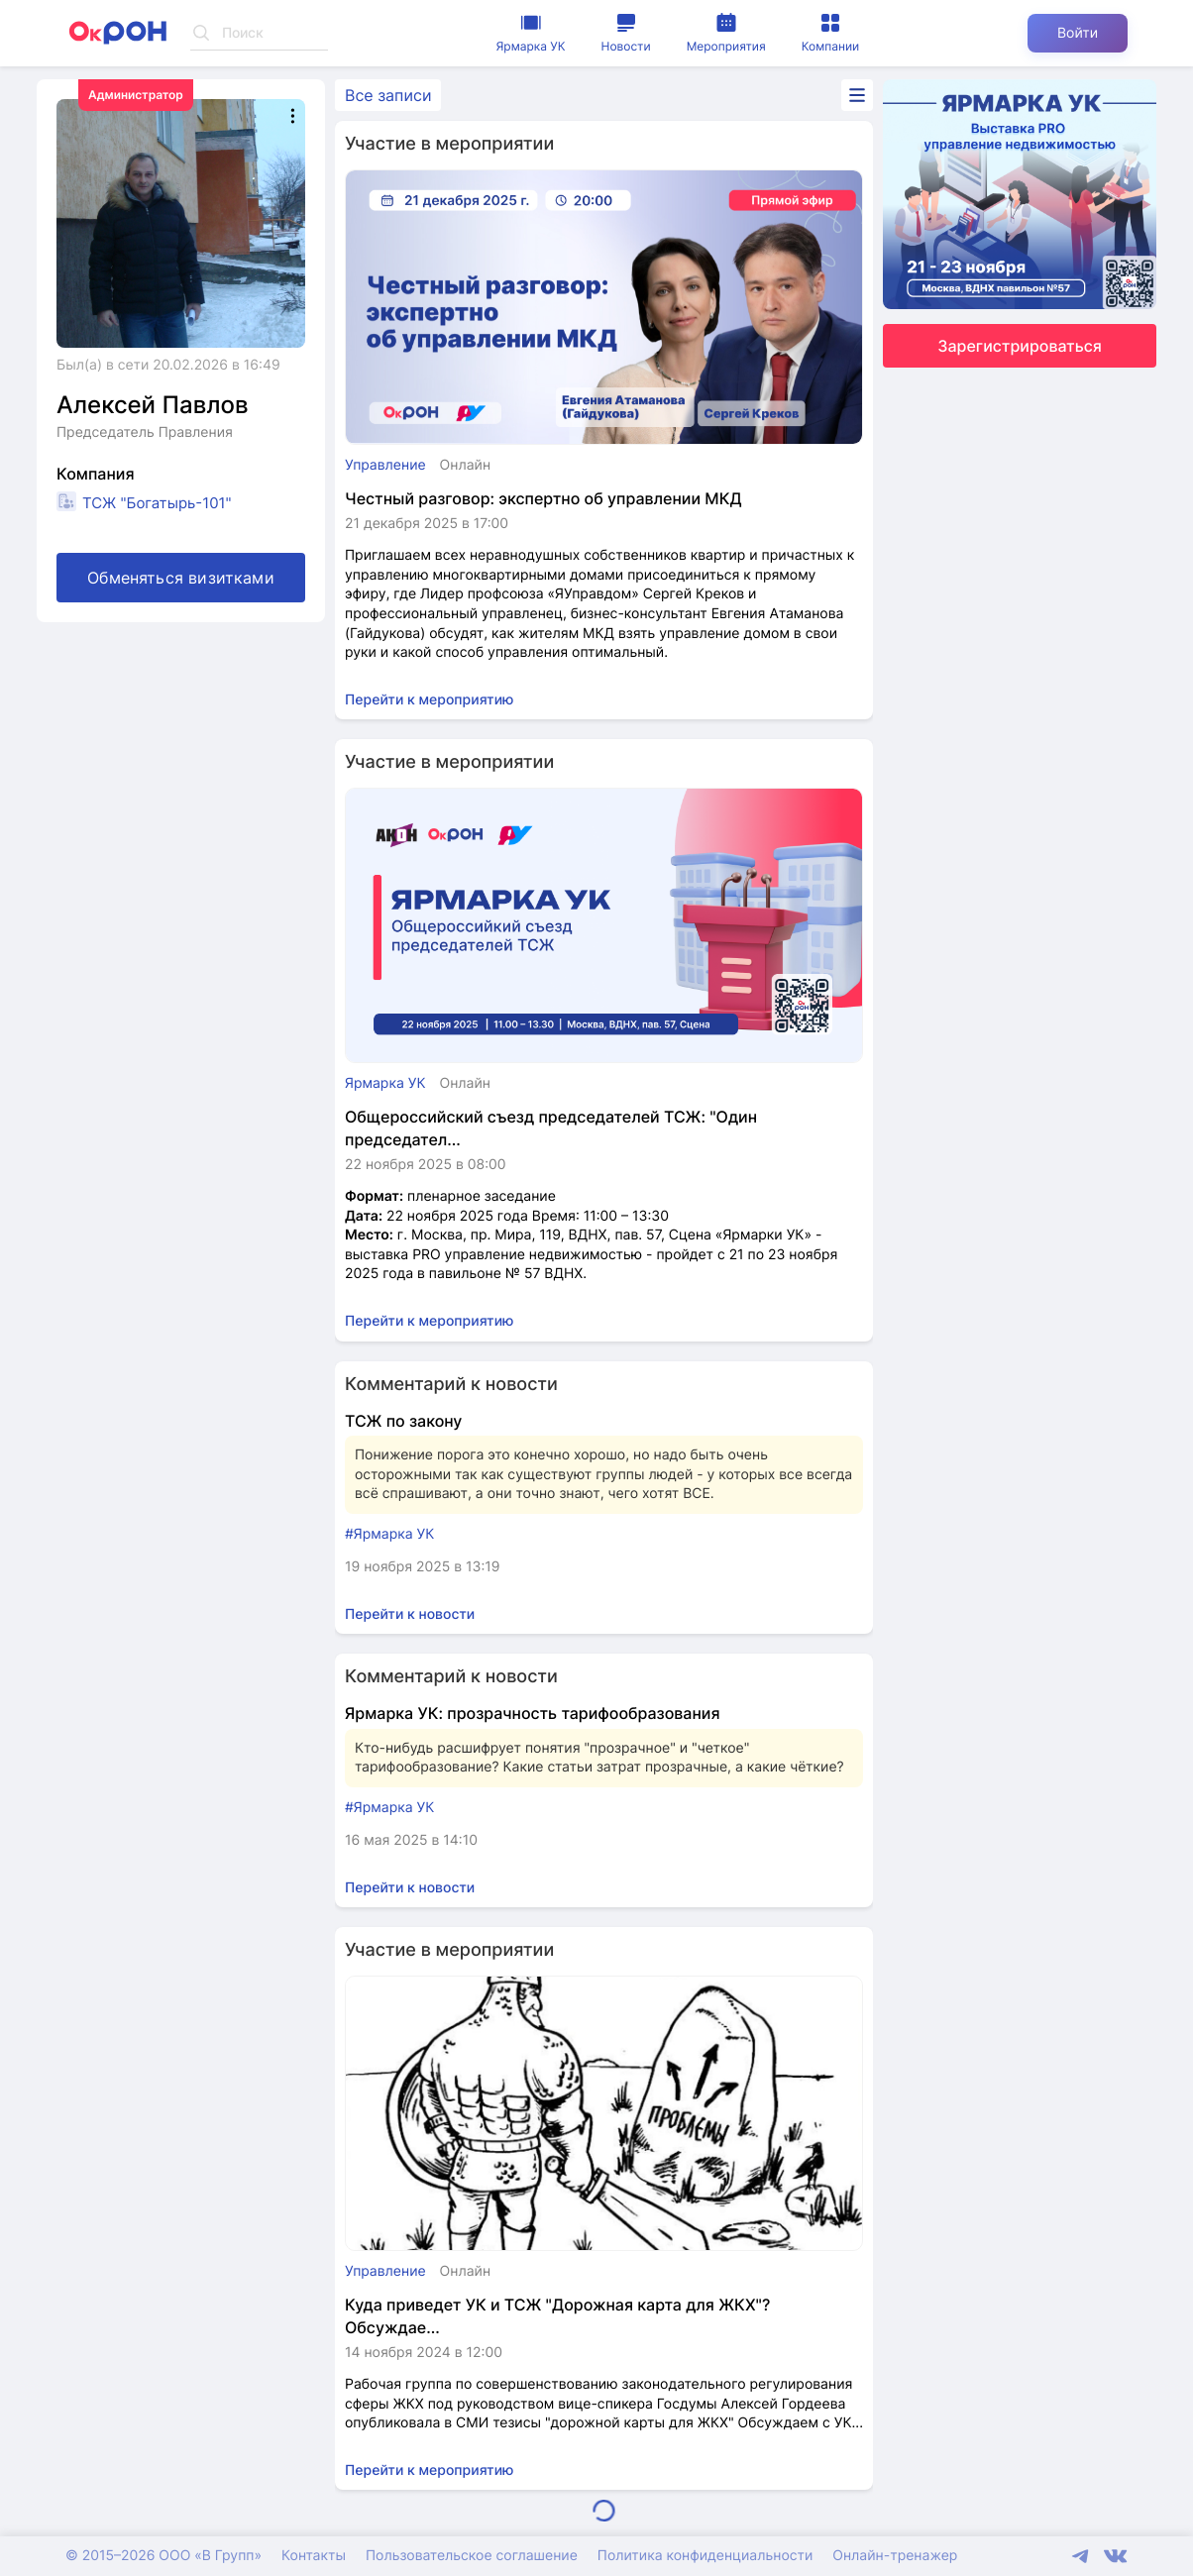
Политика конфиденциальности (705, 2555)
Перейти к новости (410, 1614)
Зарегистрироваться (1019, 346)
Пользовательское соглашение (472, 2555)
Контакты (313, 2555)
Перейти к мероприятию (429, 700)
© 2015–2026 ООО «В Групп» (163, 2555)
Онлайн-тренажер (894, 2555)
